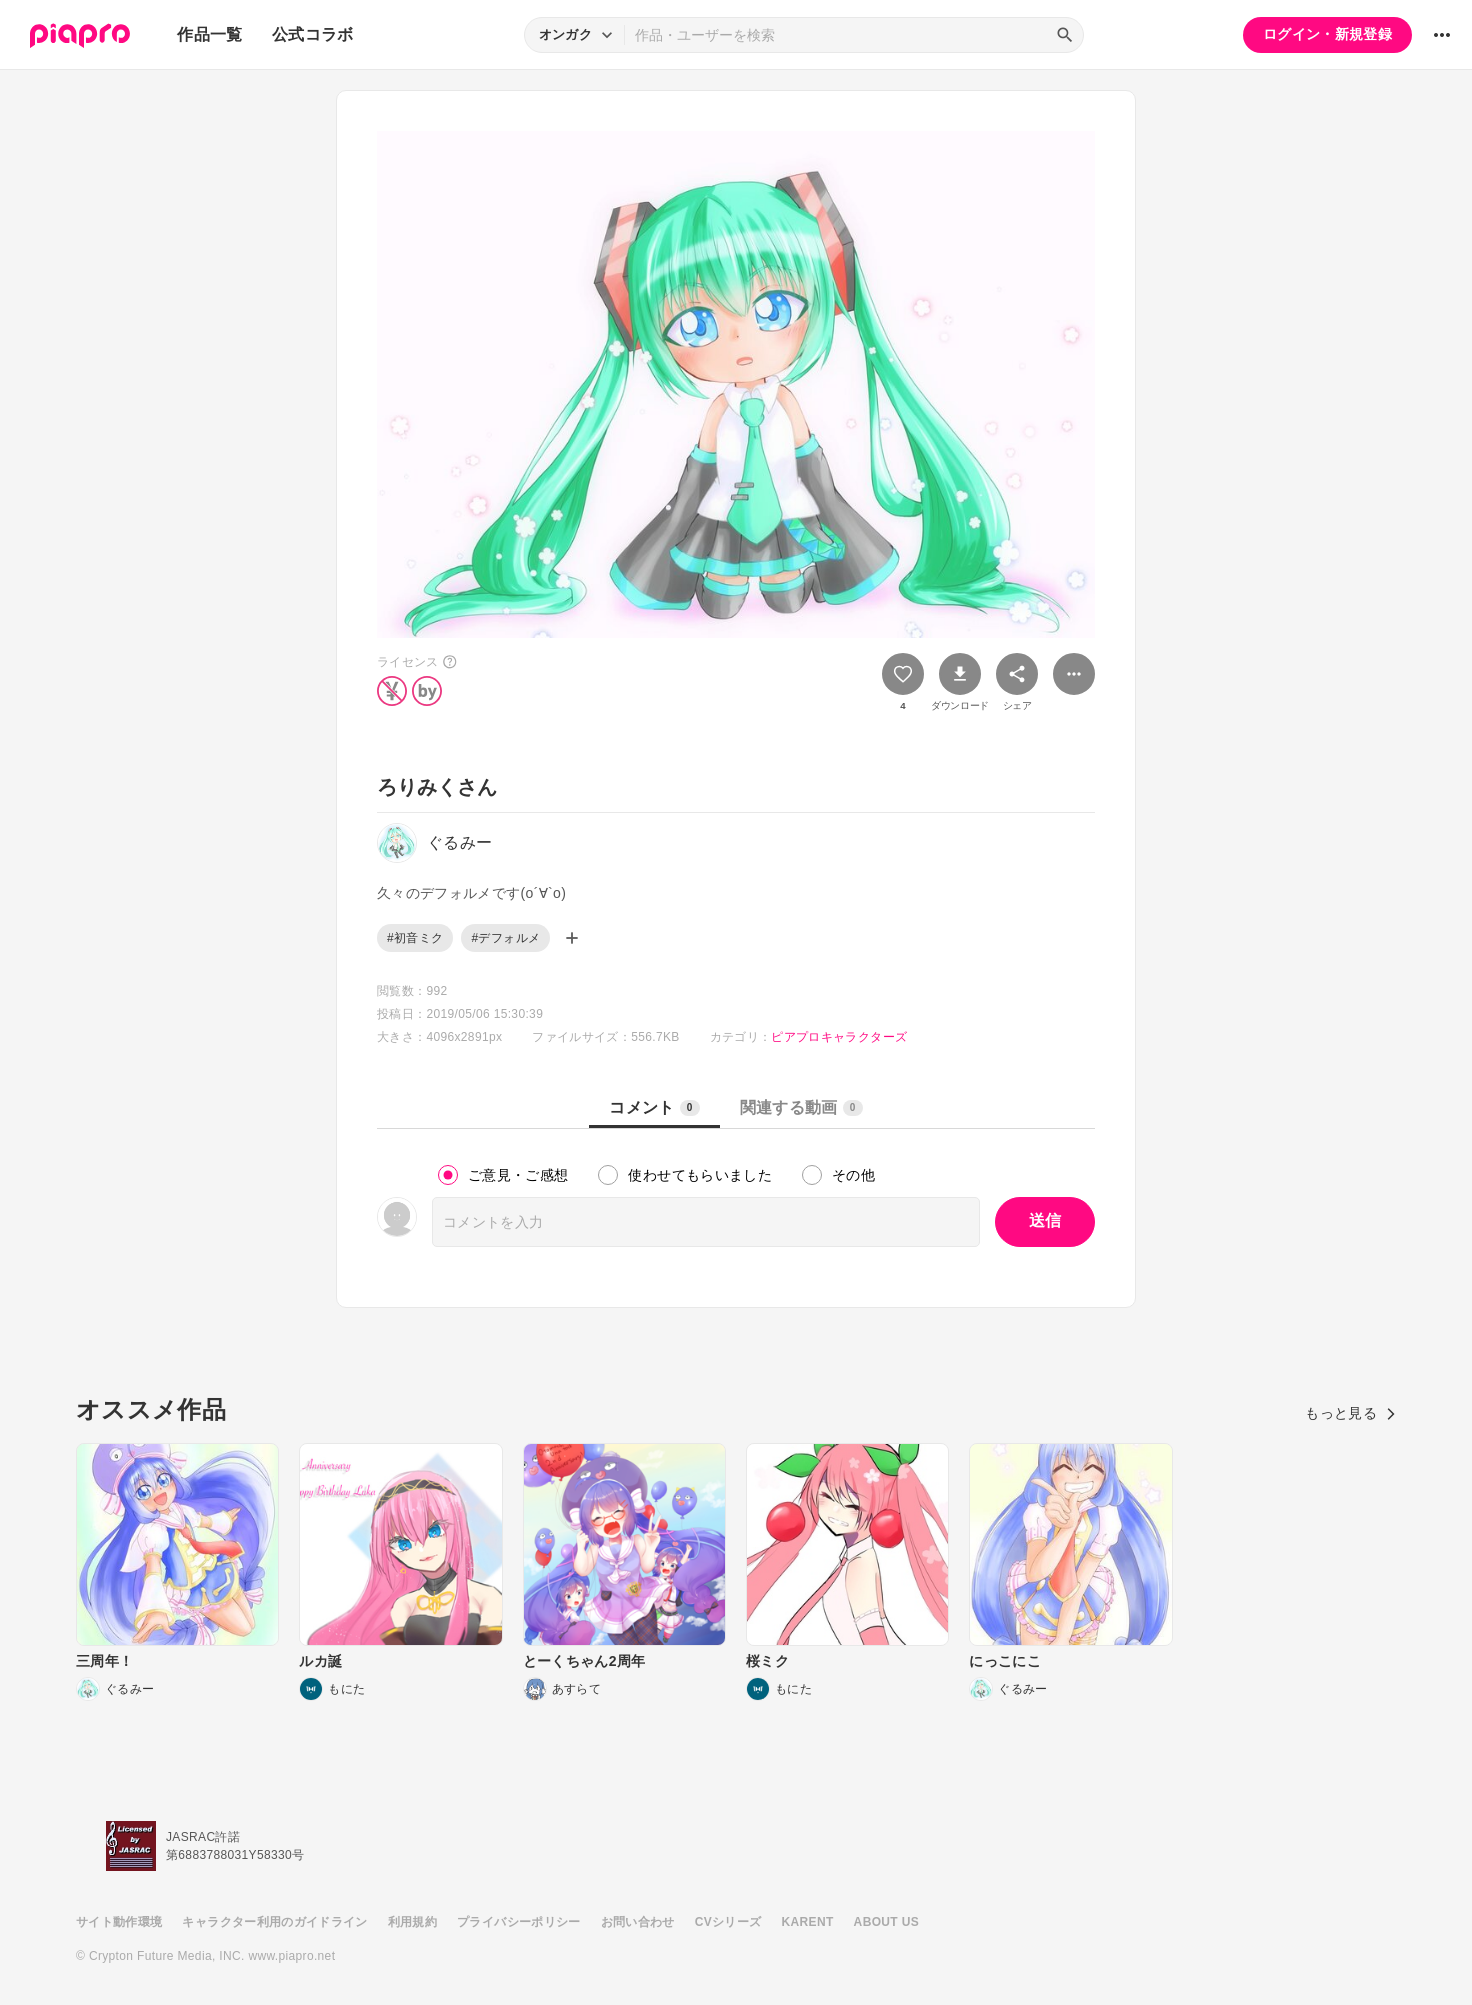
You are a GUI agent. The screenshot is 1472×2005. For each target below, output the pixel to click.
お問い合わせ (638, 1922)
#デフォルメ (505, 938)
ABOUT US (886, 1922)
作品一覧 (209, 34)
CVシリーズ (728, 1922)
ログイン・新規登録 (1327, 34)
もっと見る (1350, 1413)
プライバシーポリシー (519, 1922)
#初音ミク (415, 938)
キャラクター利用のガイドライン (274, 1922)
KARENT (808, 1922)
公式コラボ (313, 34)
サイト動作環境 (119, 1922)
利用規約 (412, 1922)
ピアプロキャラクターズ (839, 1037)
